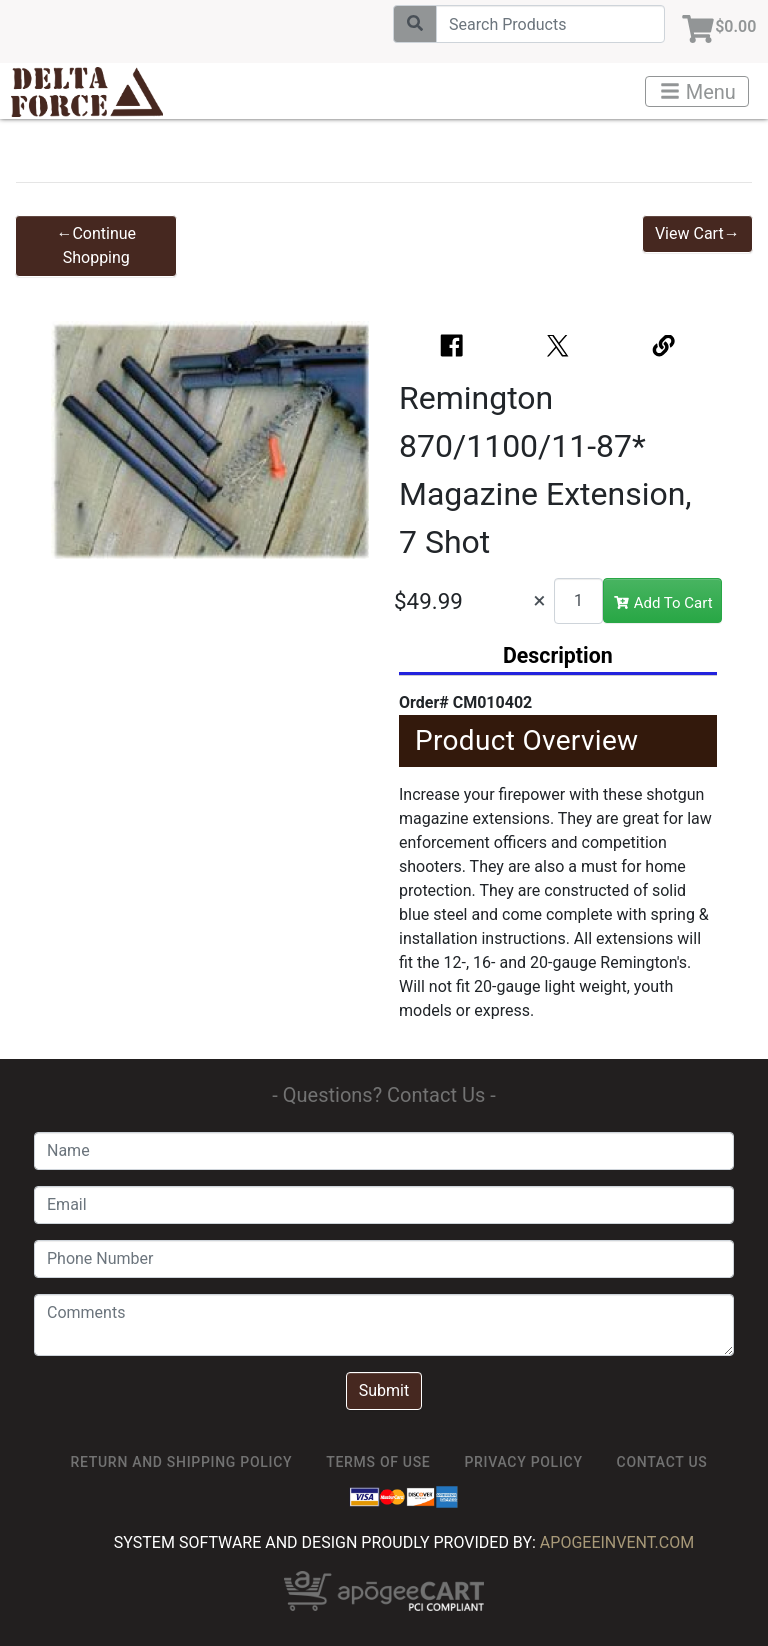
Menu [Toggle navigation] (698, 92)
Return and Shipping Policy (182, 1462)
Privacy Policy (523, 1462)
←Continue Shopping (96, 245)
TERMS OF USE (378, 1462)
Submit (384, 1390)
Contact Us (662, 1462)
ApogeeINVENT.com (617, 1542)
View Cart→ (697, 233)
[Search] (542, 24)
